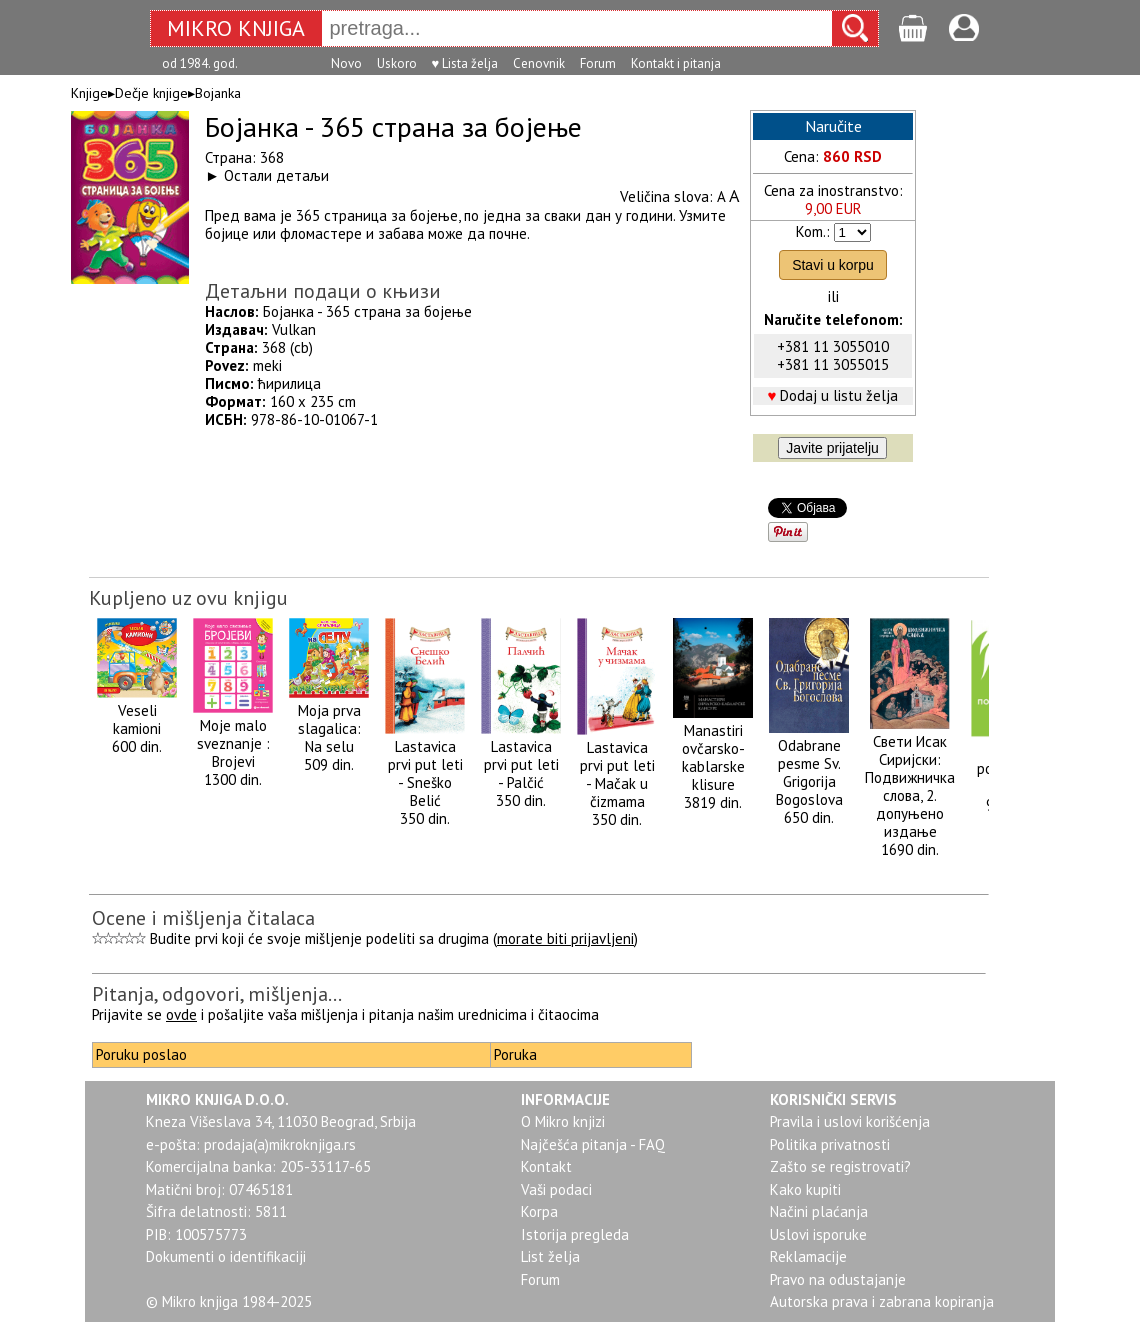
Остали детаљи (276, 175)
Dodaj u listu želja (839, 395)
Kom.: (813, 231)
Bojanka (218, 93)
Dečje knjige (151, 93)
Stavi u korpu (833, 265)
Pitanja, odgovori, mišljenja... (217, 994)
